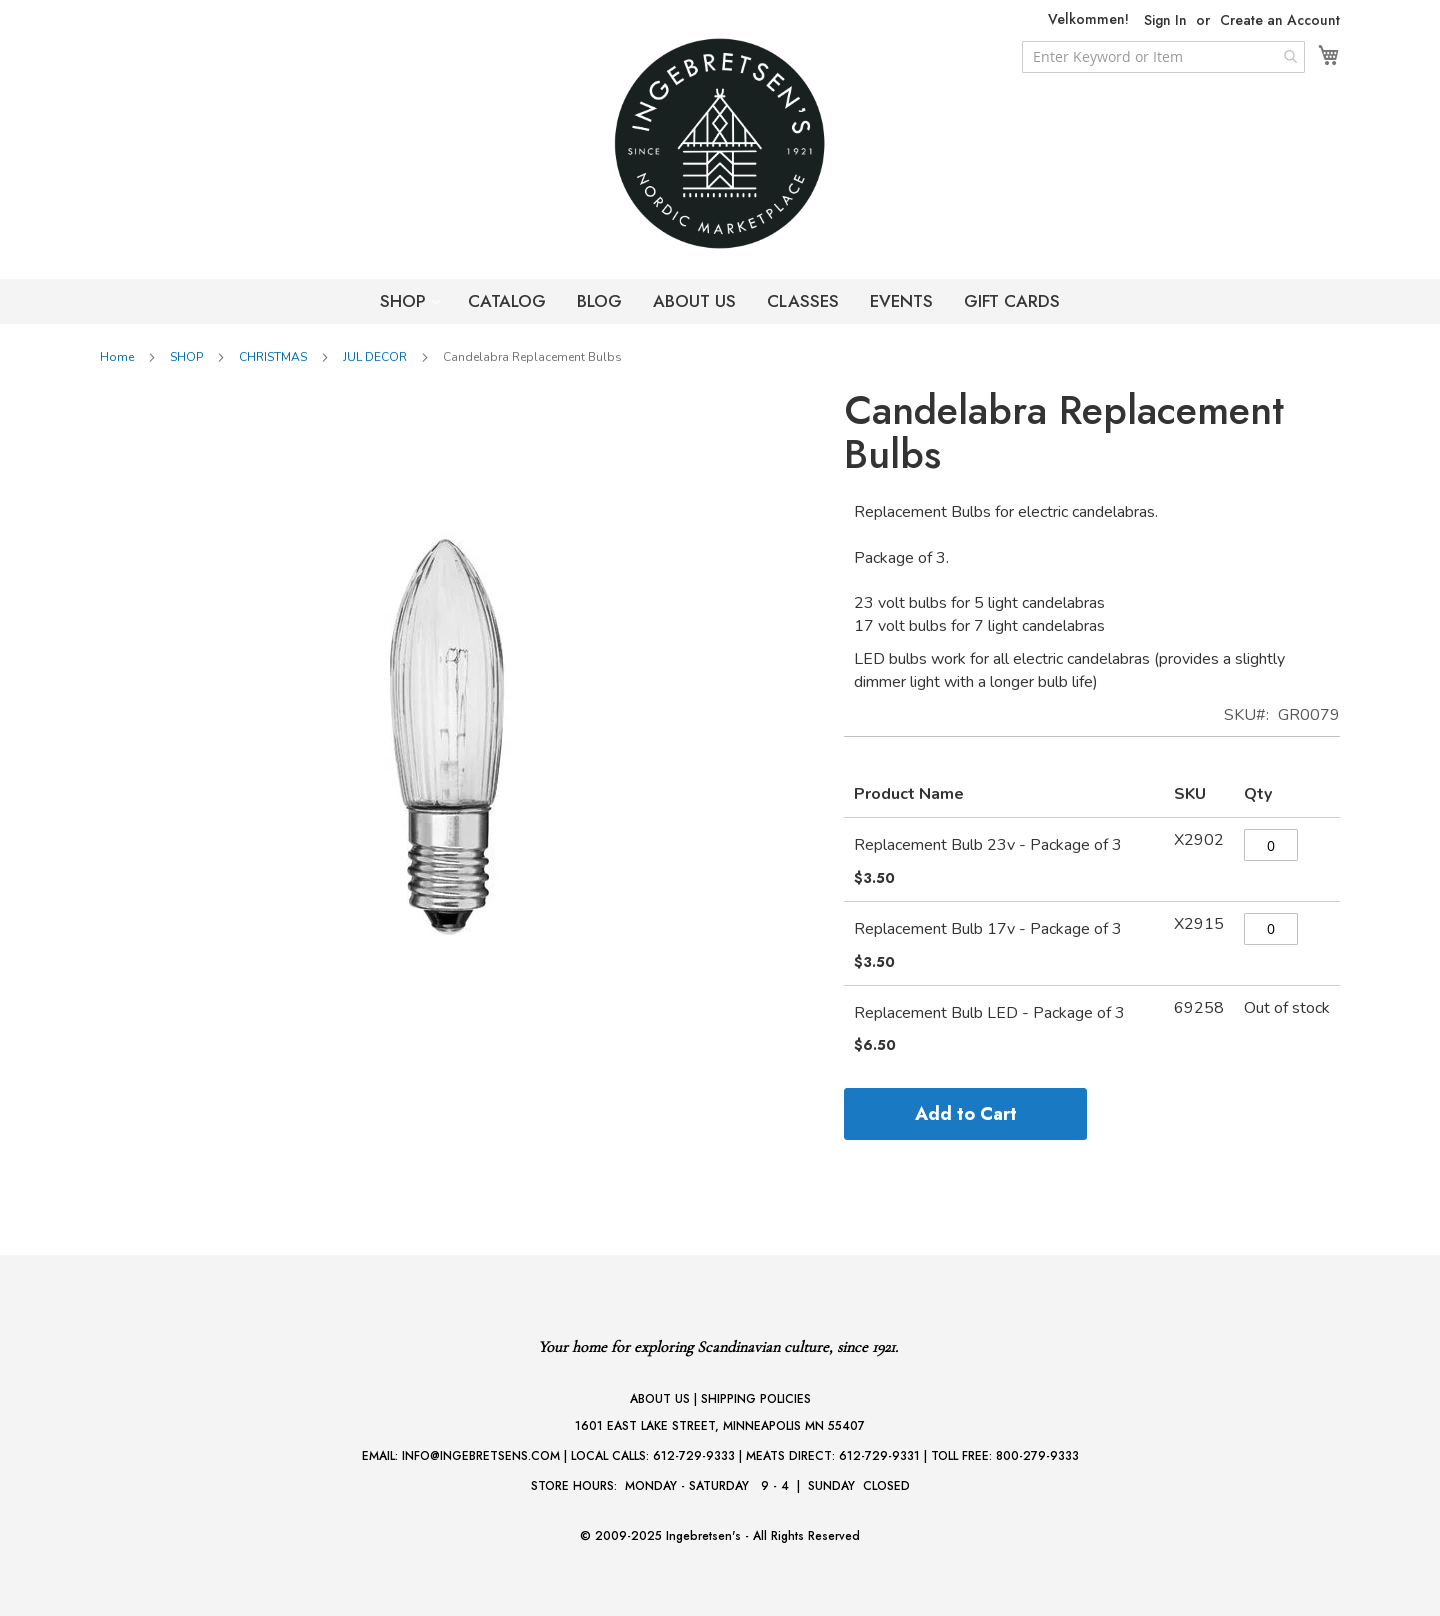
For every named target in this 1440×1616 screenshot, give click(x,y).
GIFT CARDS (1012, 301)
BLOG (599, 301)
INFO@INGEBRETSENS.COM (481, 1456)
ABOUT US (694, 301)
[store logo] (720, 143)
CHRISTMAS (273, 357)
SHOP (405, 301)
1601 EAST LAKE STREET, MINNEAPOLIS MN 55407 (720, 1426)
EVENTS (901, 301)
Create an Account (1280, 20)
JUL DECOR (375, 357)
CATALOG (507, 301)
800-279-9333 (1037, 1456)
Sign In (1165, 20)
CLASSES (803, 301)
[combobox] (1163, 57)
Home (117, 357)
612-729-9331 (879, 1456)
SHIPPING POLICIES (756, 1399)
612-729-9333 (694, 1456)
